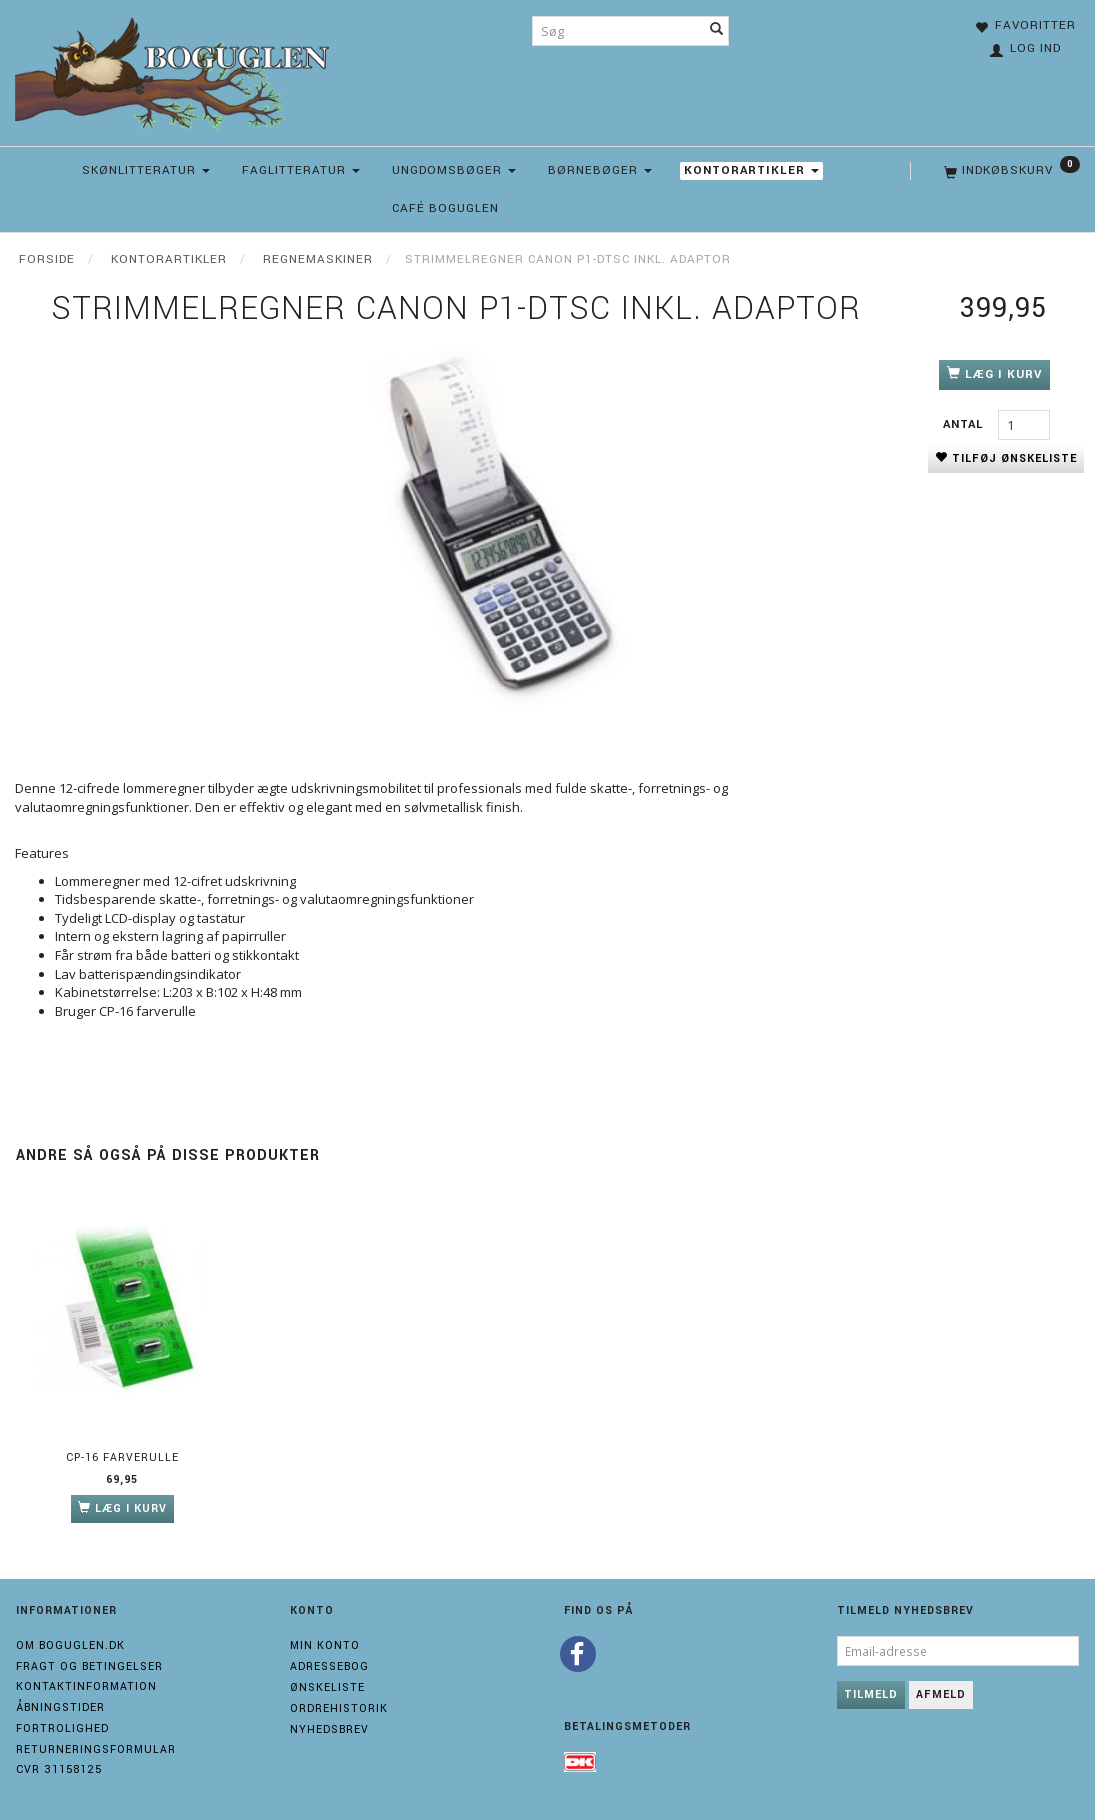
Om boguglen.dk (70, 1645)
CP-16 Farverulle (122, 1457)
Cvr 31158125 (59, 1769)
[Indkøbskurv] (1010, 171)
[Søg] (717, 31)
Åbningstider (60, 1707)
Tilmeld (871, 1694)
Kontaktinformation (86, 1686)
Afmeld (941, 1694)
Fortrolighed (62, 1728)
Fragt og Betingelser (89, 1666)
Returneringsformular (96, 1749)
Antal (965, 424)
